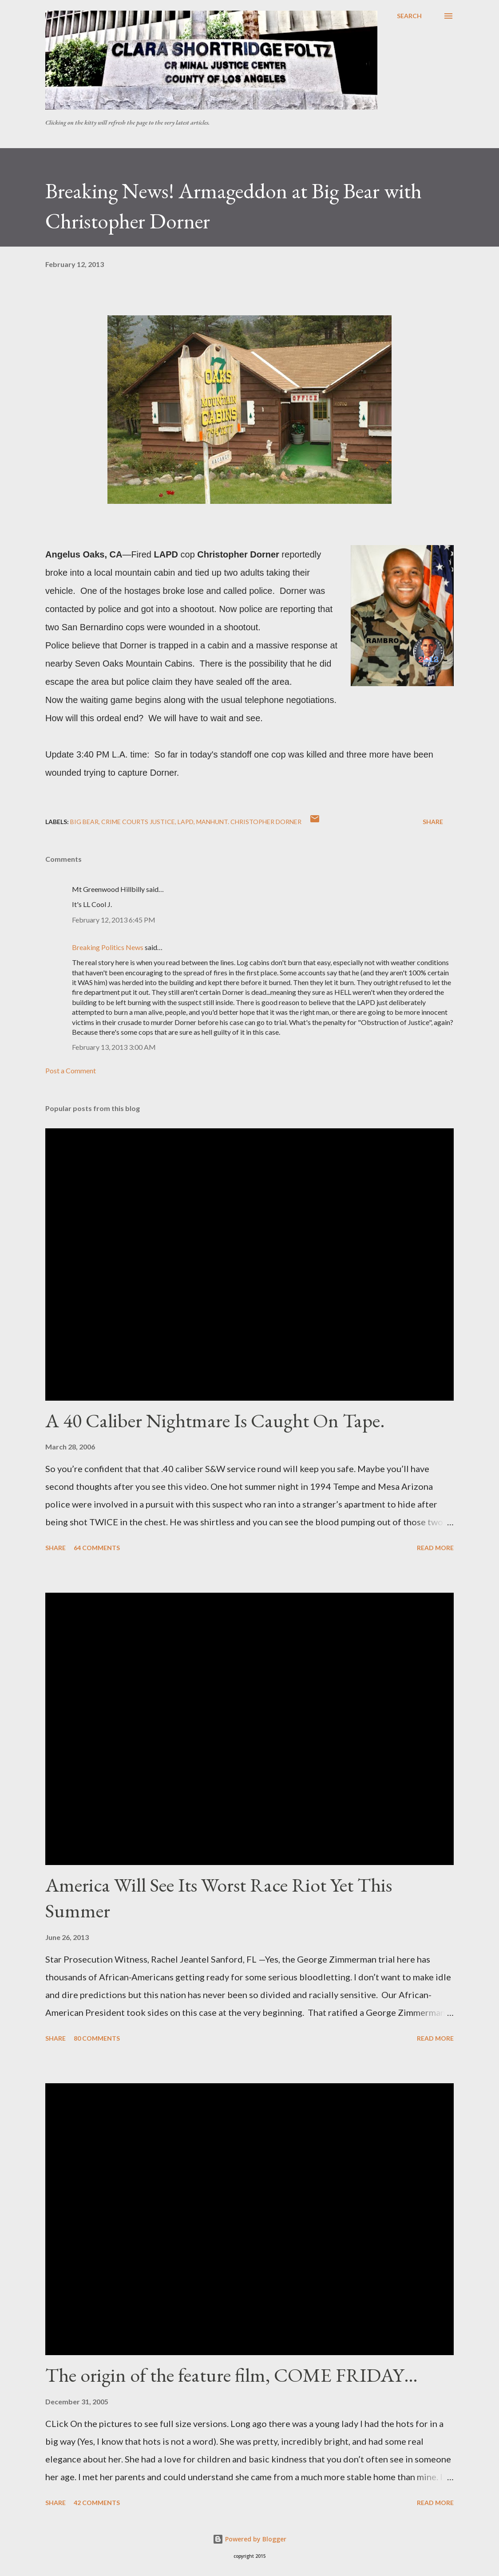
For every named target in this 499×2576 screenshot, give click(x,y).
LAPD (186, 821)
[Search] (409, 16)
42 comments (97, 2502)
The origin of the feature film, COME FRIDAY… (231, 2375)
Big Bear (84, 821)
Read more (435, 1547)
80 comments (97, 2038)
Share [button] (433, 821)
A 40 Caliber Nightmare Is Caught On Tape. (215, 1420)
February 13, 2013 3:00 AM (114, 1047)
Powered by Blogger (249, 2539)
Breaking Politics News (107, 947)
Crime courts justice (138, 821)
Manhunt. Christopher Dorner (248, 821)
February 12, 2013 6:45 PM (113, 919)
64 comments (97, 1547)
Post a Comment (70, 1070)
